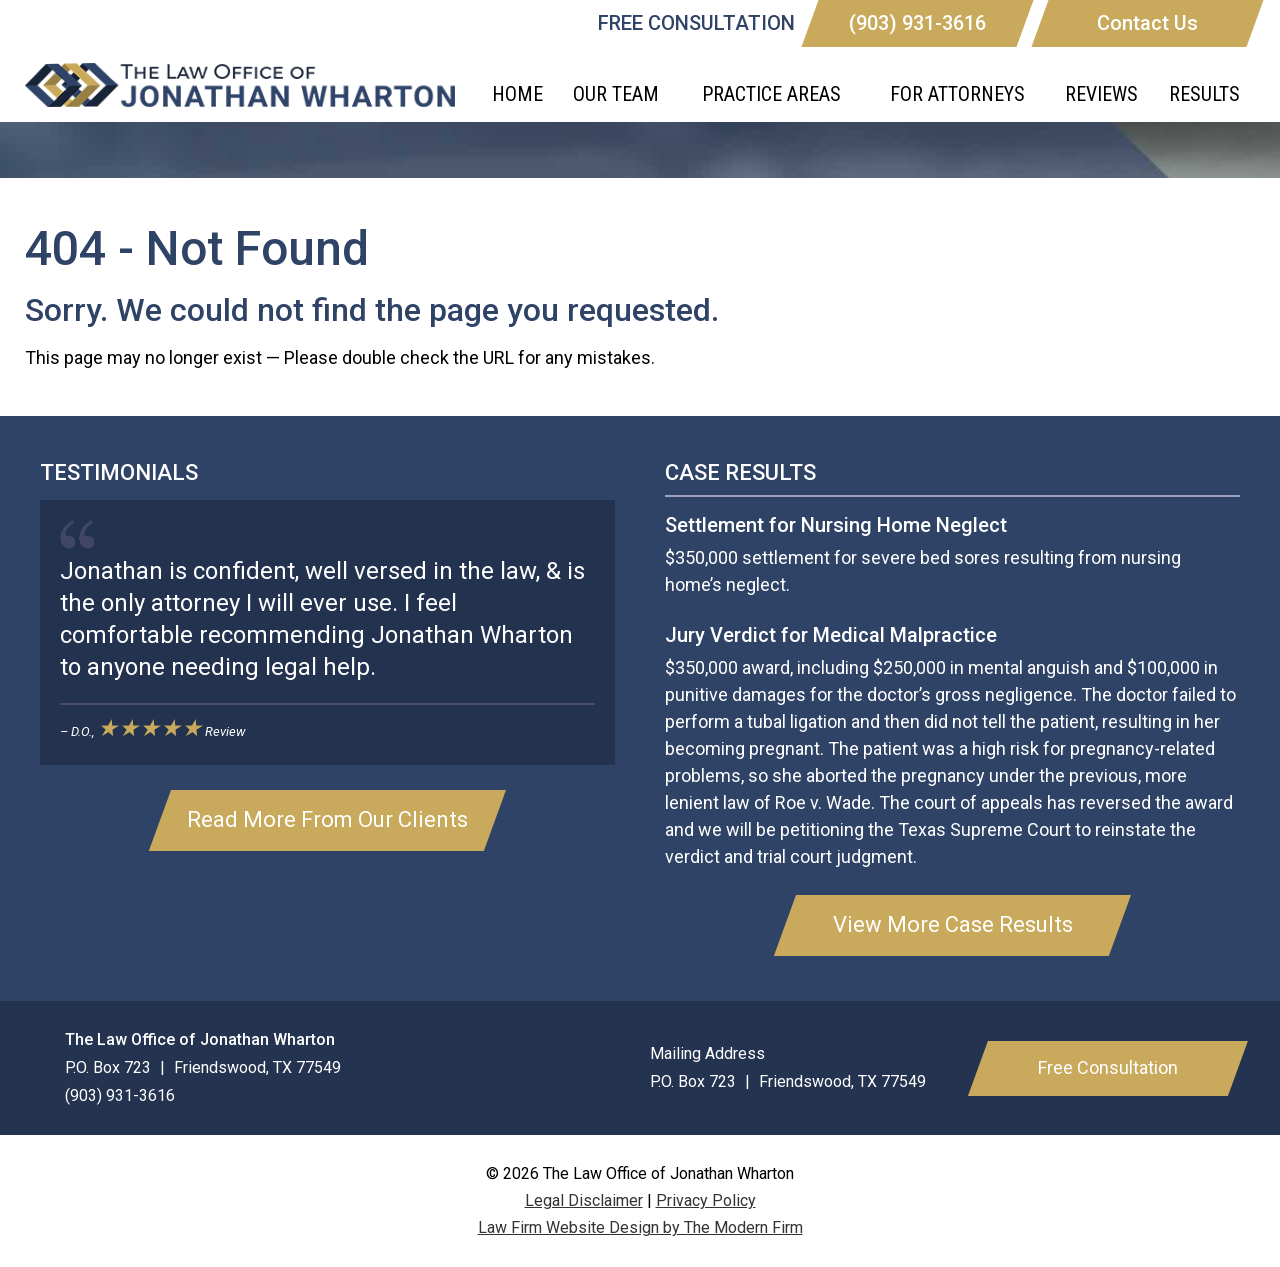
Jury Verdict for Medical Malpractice (831, 635)
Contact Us (1147, 23)
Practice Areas (771, 94)
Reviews (1101, 94)
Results (1204, 94)
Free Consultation (1108, 1067)
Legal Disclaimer (584, 1200)
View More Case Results (953, 924)
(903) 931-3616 (917, 23)
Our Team (616, 94)
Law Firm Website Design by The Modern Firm (640, 1227)
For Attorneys (957, 94)
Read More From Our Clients (327, 819)
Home (517, 94)
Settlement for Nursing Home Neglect (836, 525)
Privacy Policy (706, 1200)
